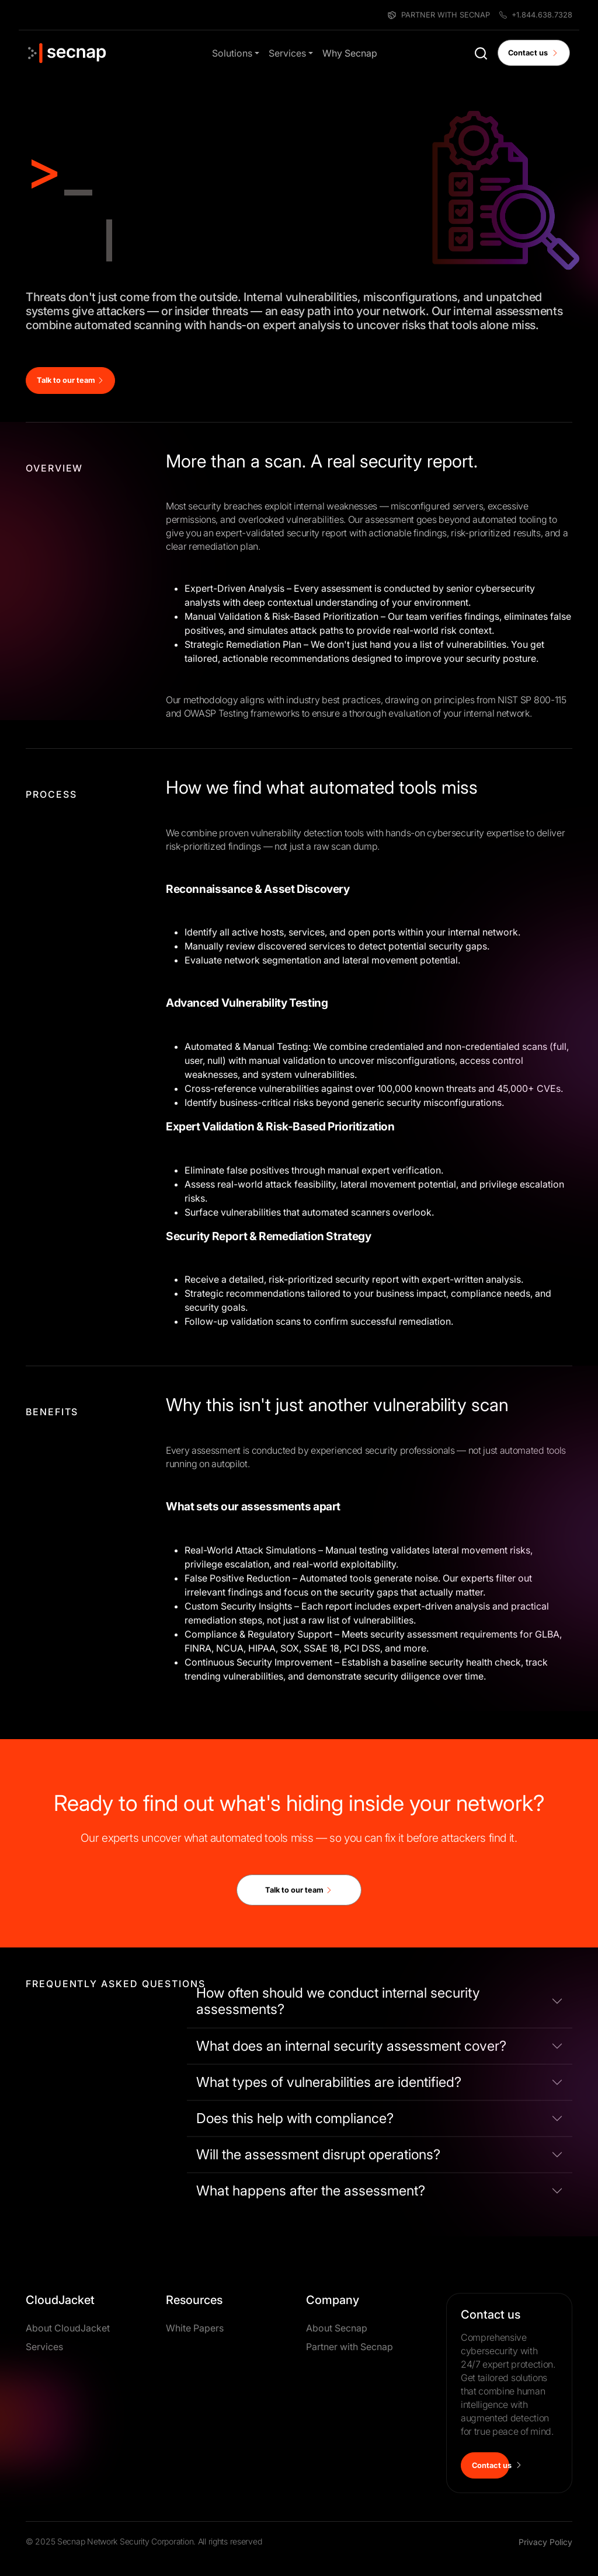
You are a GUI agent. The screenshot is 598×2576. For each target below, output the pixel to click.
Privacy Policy (545, 2542)
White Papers (195, 2328)
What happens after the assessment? (310, 2190)
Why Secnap (349, 53)
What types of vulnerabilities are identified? (328, 2082)
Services (287, 53)
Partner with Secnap (349, 2346)
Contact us (533, 52)
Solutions (232, 53)
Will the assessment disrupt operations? (318, 2154)
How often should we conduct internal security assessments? (338, 2000)
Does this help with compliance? (295, 2118)
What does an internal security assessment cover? (351, 2045)
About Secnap (336, 2328)
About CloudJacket (68, 2328)
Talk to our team (71, 380)
